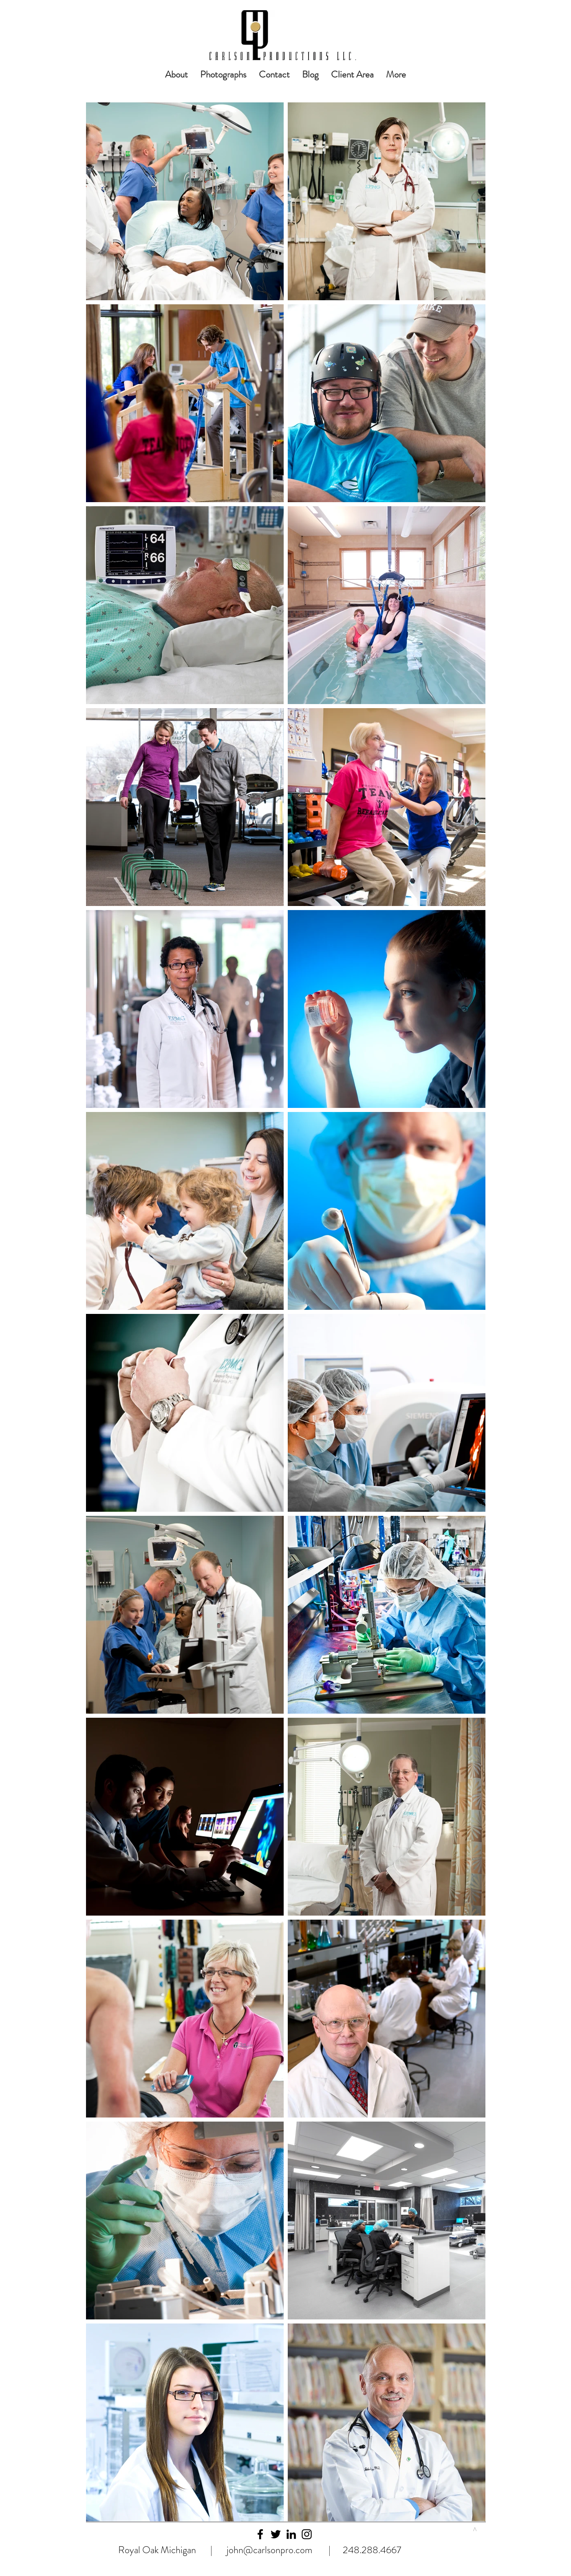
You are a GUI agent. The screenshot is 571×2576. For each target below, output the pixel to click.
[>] (474, 2529)
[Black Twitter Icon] (275, 2534)
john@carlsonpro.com (269, 2550)
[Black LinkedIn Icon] (291, 2534)
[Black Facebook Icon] (260, 2534)
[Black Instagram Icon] (306, 2534)
